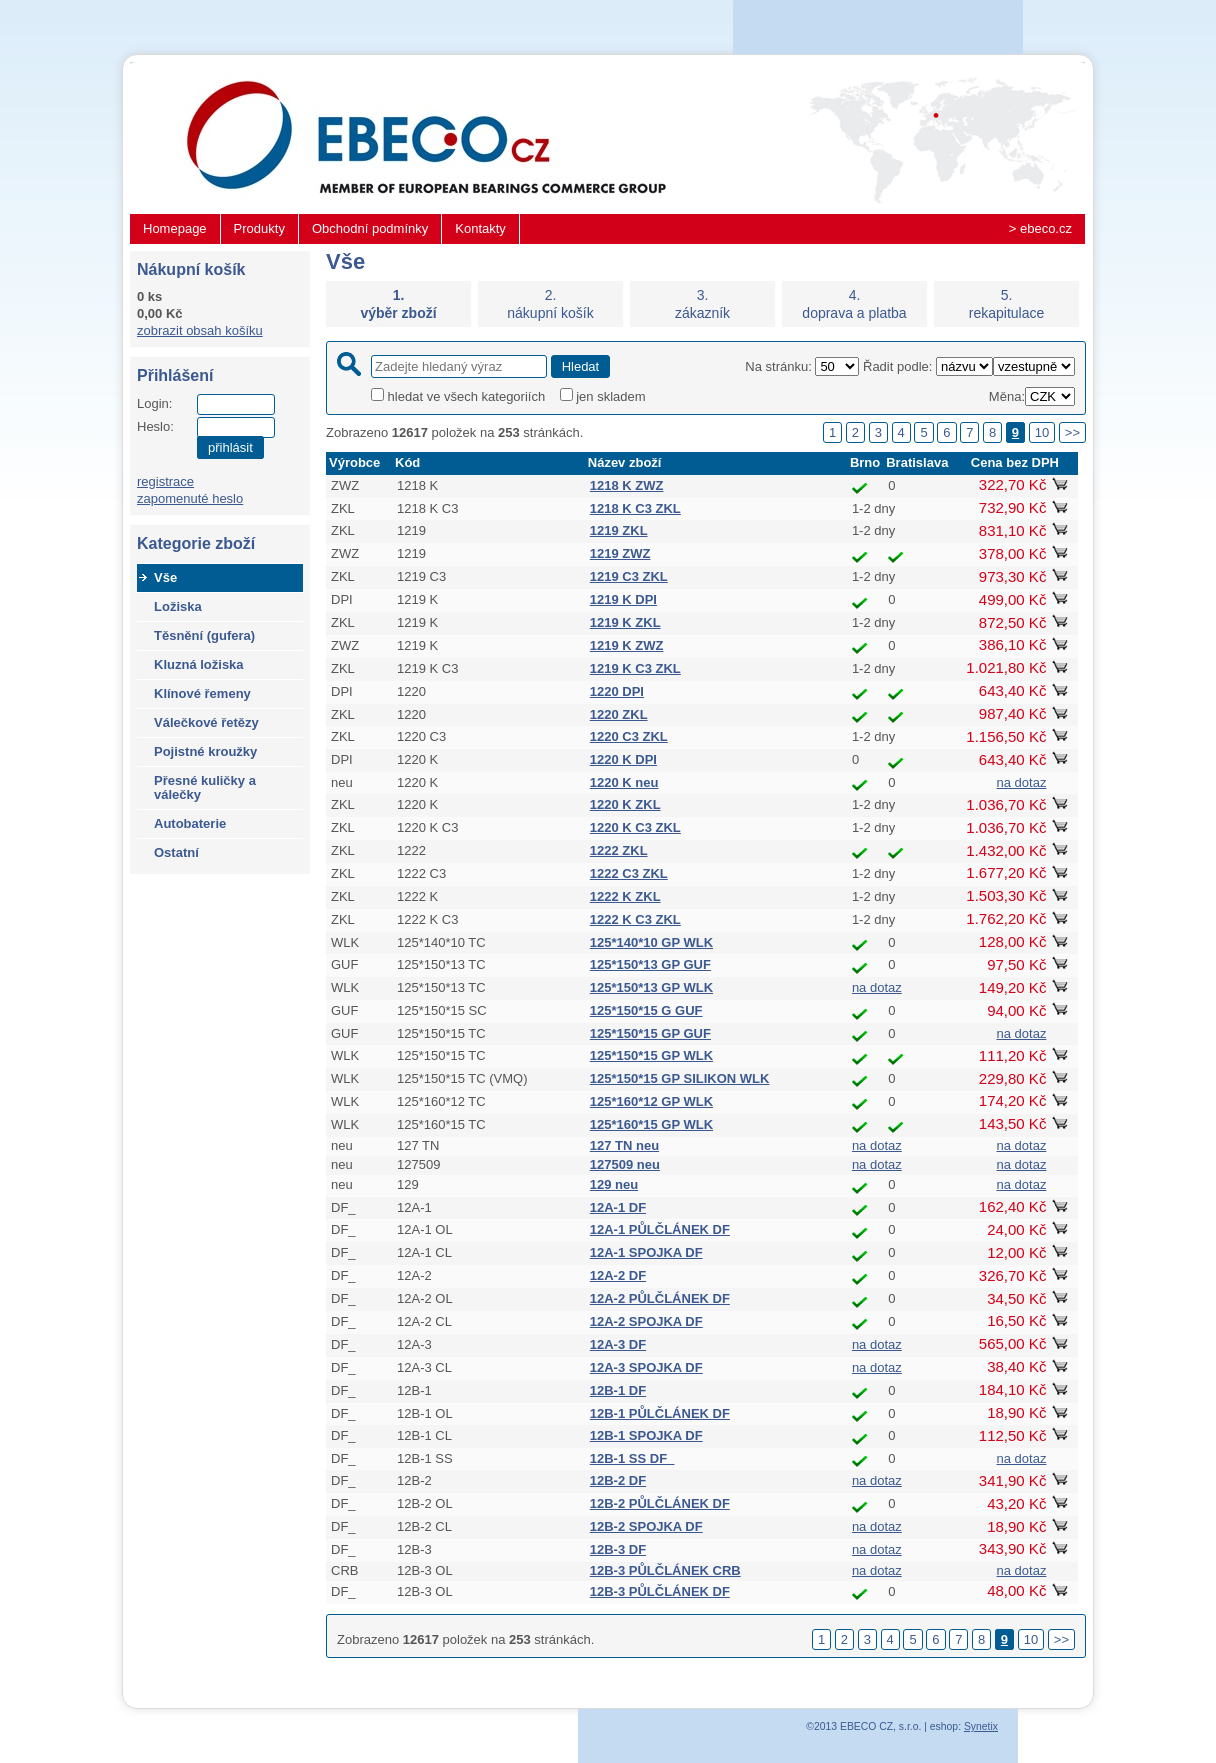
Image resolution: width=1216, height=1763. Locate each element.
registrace (165, 481)
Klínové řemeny (202, 693)
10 (1042, 432)
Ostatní (176, 852)
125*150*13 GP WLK (651, 987)
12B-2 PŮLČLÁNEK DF (660, 1503)
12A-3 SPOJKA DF (646, 1367)
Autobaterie (190, 823)
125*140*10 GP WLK (651, 942)
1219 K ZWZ (627, 645)
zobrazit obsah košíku (200, 330)
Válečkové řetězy (206, 722)
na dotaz (1022, 782)
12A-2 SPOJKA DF (646, 1321)
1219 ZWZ (620, 553)
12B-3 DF (618, 1549)
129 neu (614, 1184)
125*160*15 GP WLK (651, 1124)
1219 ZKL (619, 530)
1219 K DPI (623, 599)
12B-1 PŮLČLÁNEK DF (660, 1413)
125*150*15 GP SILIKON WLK (680, 1078)
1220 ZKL (619, 714)
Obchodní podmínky (370, 228)
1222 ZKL (619, 850)
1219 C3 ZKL (629, 576)
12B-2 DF (618, 1480)
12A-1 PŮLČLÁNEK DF (660, 1229)
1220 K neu (624, 782)
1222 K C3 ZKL (635, 919)
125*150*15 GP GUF (650, 1033)
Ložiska (178, 606)
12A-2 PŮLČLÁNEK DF (660, 1298)
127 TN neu (624, 1145)
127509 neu (625, 1164)
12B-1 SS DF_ (632, 1458)
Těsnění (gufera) (204, 635)
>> (1072, 432)
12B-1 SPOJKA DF (646, 1435)
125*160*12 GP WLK (651, 1101)
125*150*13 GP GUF (650, 964)
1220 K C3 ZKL (635, 827)
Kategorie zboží (196, 543)
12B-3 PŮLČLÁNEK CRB (665, 1570)
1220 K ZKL (625, 804)
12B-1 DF (618, 1390)
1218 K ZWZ (627, 485)
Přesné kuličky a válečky (205, 787)
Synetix (981, 1726)
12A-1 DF (618, 1207)
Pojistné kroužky (205, 751)
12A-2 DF (618, 1275)
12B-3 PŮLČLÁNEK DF (660, 1591)
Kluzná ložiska (199, 664)
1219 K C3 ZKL (635, 668)
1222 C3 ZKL (629, 873)
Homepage (175, 228)
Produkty (259, 228)
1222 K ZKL (625, 896)
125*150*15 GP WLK (651, 1055)
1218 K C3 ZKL (635, 508)
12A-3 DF (618, 1344)
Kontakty (480, 228)
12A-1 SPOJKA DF (646, 1252)
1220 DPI (617, 691)
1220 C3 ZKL (629, 736)
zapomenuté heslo (190, 498)
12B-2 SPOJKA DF (646, 1526)
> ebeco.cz (1040, 228)
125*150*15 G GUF (646, 1010)
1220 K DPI (623, 759)
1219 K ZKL (625, 622)
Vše (165, 577)
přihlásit (230, 447)
